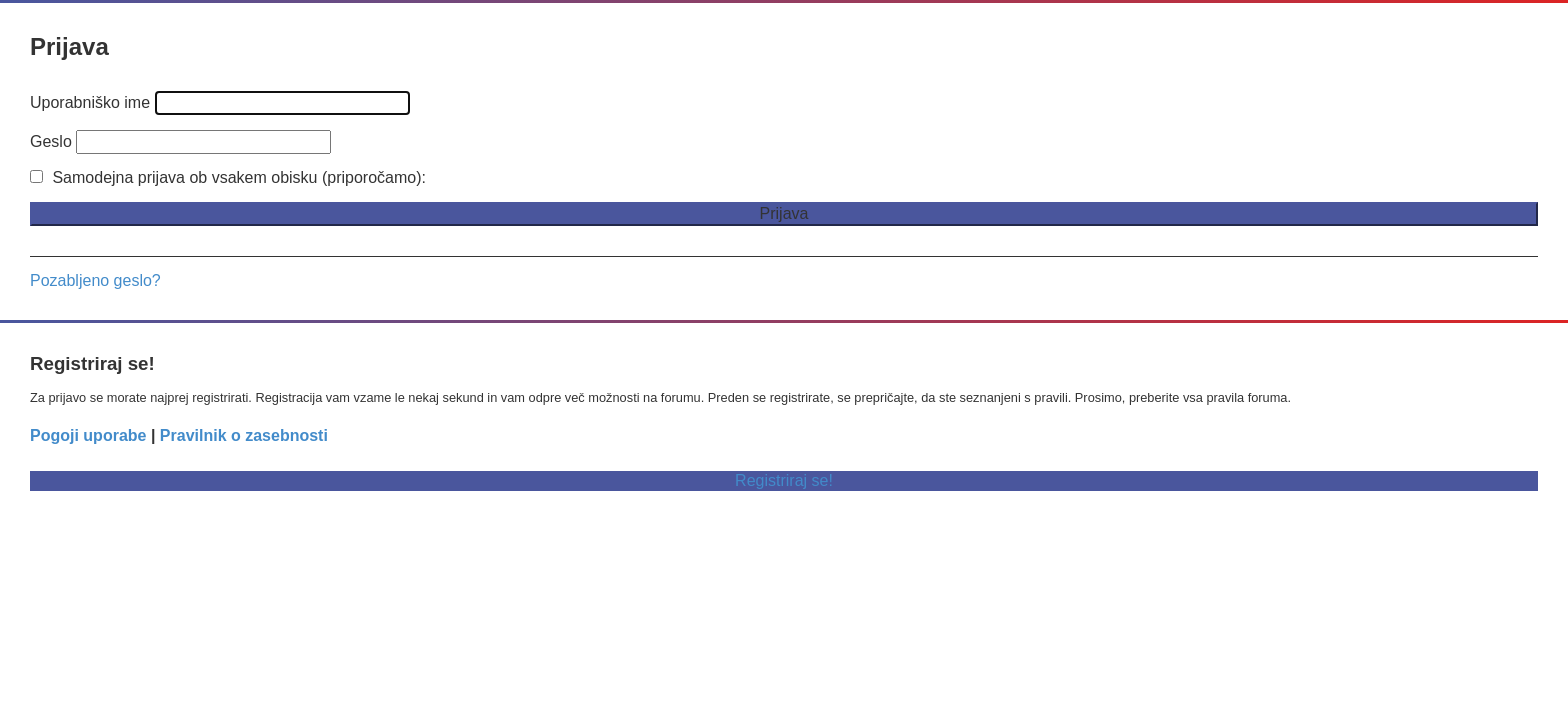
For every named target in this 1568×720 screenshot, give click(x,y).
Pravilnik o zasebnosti (244, 435)
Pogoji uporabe (88, 435)
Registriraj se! (784, 480)
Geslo (51, 141)
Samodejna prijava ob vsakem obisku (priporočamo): (228, 177)
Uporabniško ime (90, 102)
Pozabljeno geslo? (95, 280)
